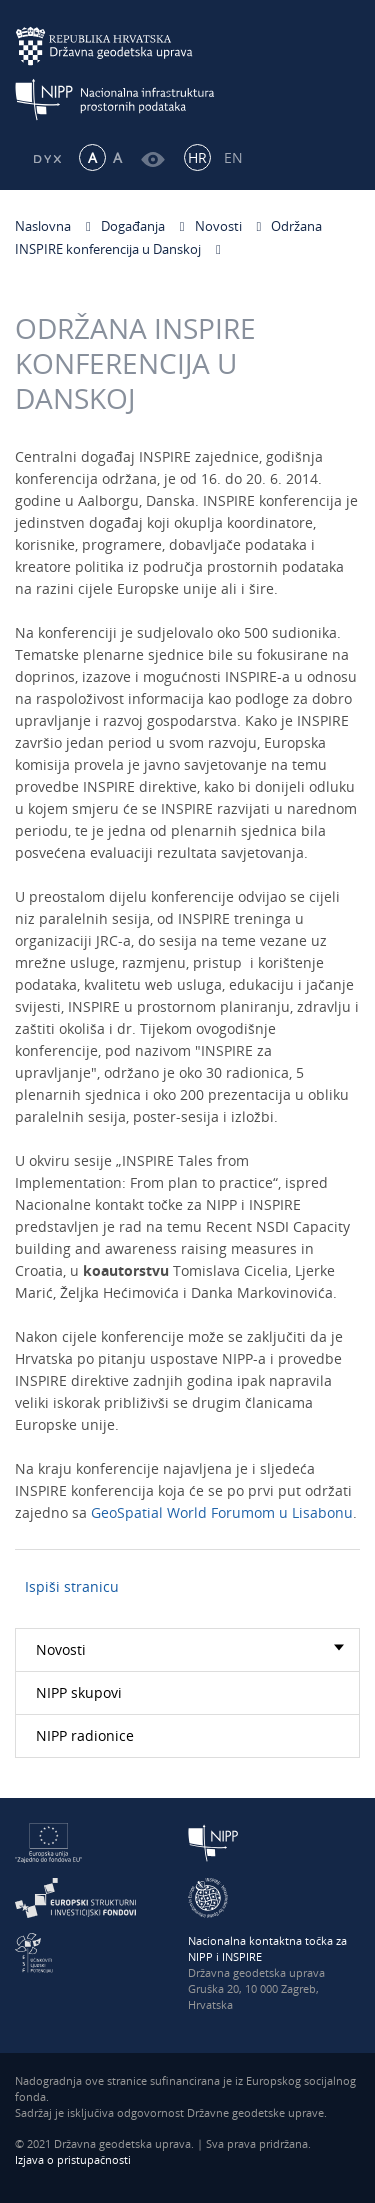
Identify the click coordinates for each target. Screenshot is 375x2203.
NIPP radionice (85, 1735)
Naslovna (43, 226)
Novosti (218, 226)
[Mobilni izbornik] (342, 67)
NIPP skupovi (79, 1692)
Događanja (133, 226)
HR (197, 157)
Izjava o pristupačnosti (73, 2159)
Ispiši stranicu (72, 1586)
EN (233, 157)
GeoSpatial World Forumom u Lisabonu (222, 1515)
